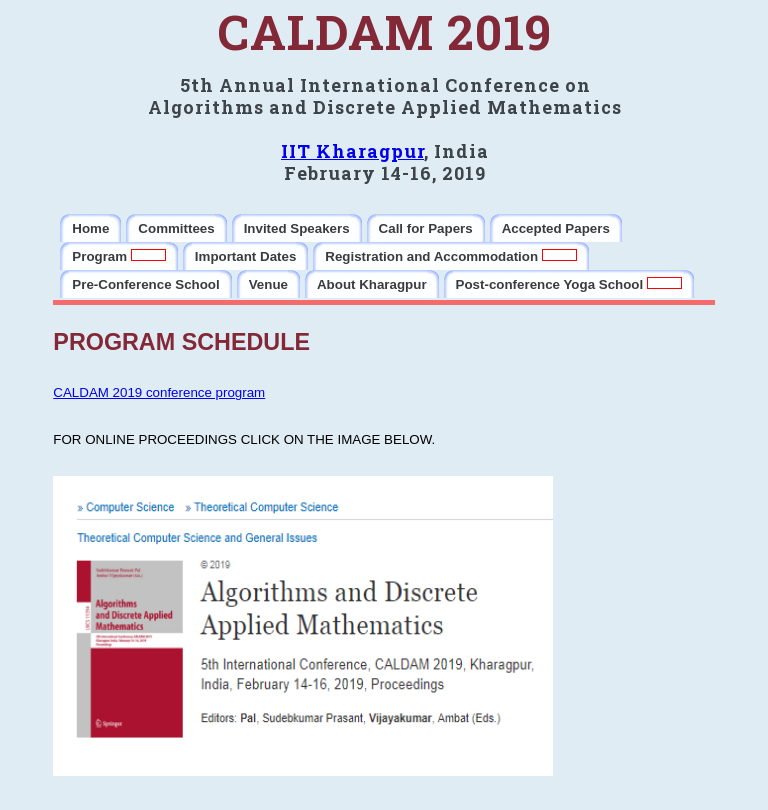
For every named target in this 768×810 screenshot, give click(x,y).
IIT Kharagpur (352, 151)
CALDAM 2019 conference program (159, 392)
